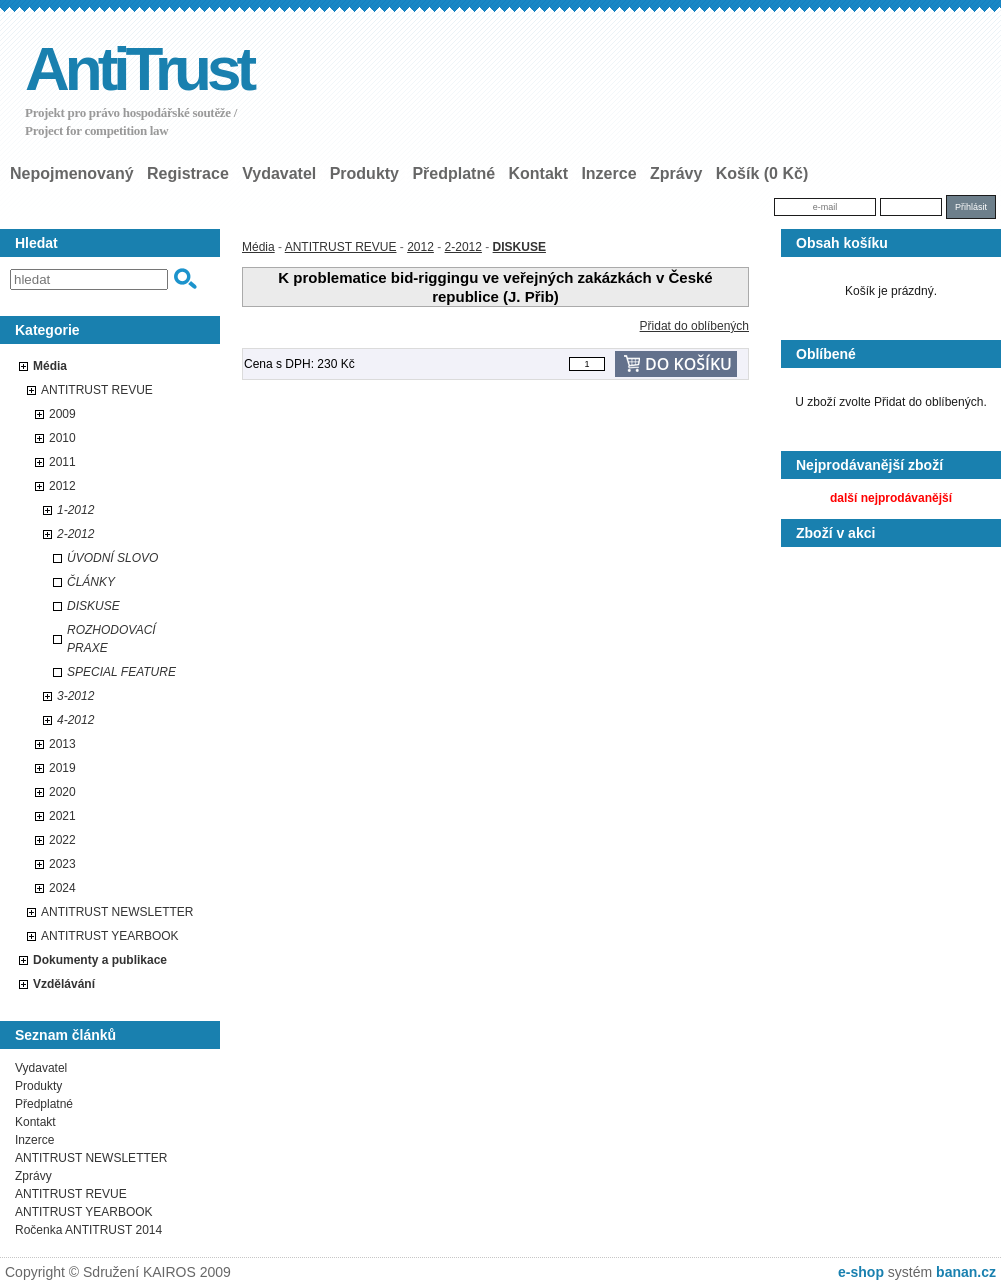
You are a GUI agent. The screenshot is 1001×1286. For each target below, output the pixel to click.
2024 (62, 888)
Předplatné (453, 173)
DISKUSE (93, 606)
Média (50, 366)
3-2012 (75, 696)
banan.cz (966, 1272)
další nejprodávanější (891, 498)
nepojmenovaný (72, 173)
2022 (62, 840)
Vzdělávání (64, 984)
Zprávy (676, 173)
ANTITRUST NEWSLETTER (117, 912)
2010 (62, 438)
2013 (62, 744)
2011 (62, 462)
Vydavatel (279, 173)
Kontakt (538, 173)
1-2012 (75, 510)
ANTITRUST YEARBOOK (110, 936)
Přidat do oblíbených (694, 326)
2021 (62, 816)
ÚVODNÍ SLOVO (112, 558)
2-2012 (75, 534)
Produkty (364, 173)
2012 (62, 486)
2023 (62, 864)
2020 (62, 792)
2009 (62, 414)
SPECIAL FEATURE (121, 672)
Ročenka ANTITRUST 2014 (88, 1230)
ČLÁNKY (91, 582)
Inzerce (608, 173)
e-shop (861, 1272)
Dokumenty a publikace (100, 960)
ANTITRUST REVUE (97, 390)
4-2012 (75, 720)
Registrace (188, 173)
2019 (62, 768)
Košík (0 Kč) (762, 173)
